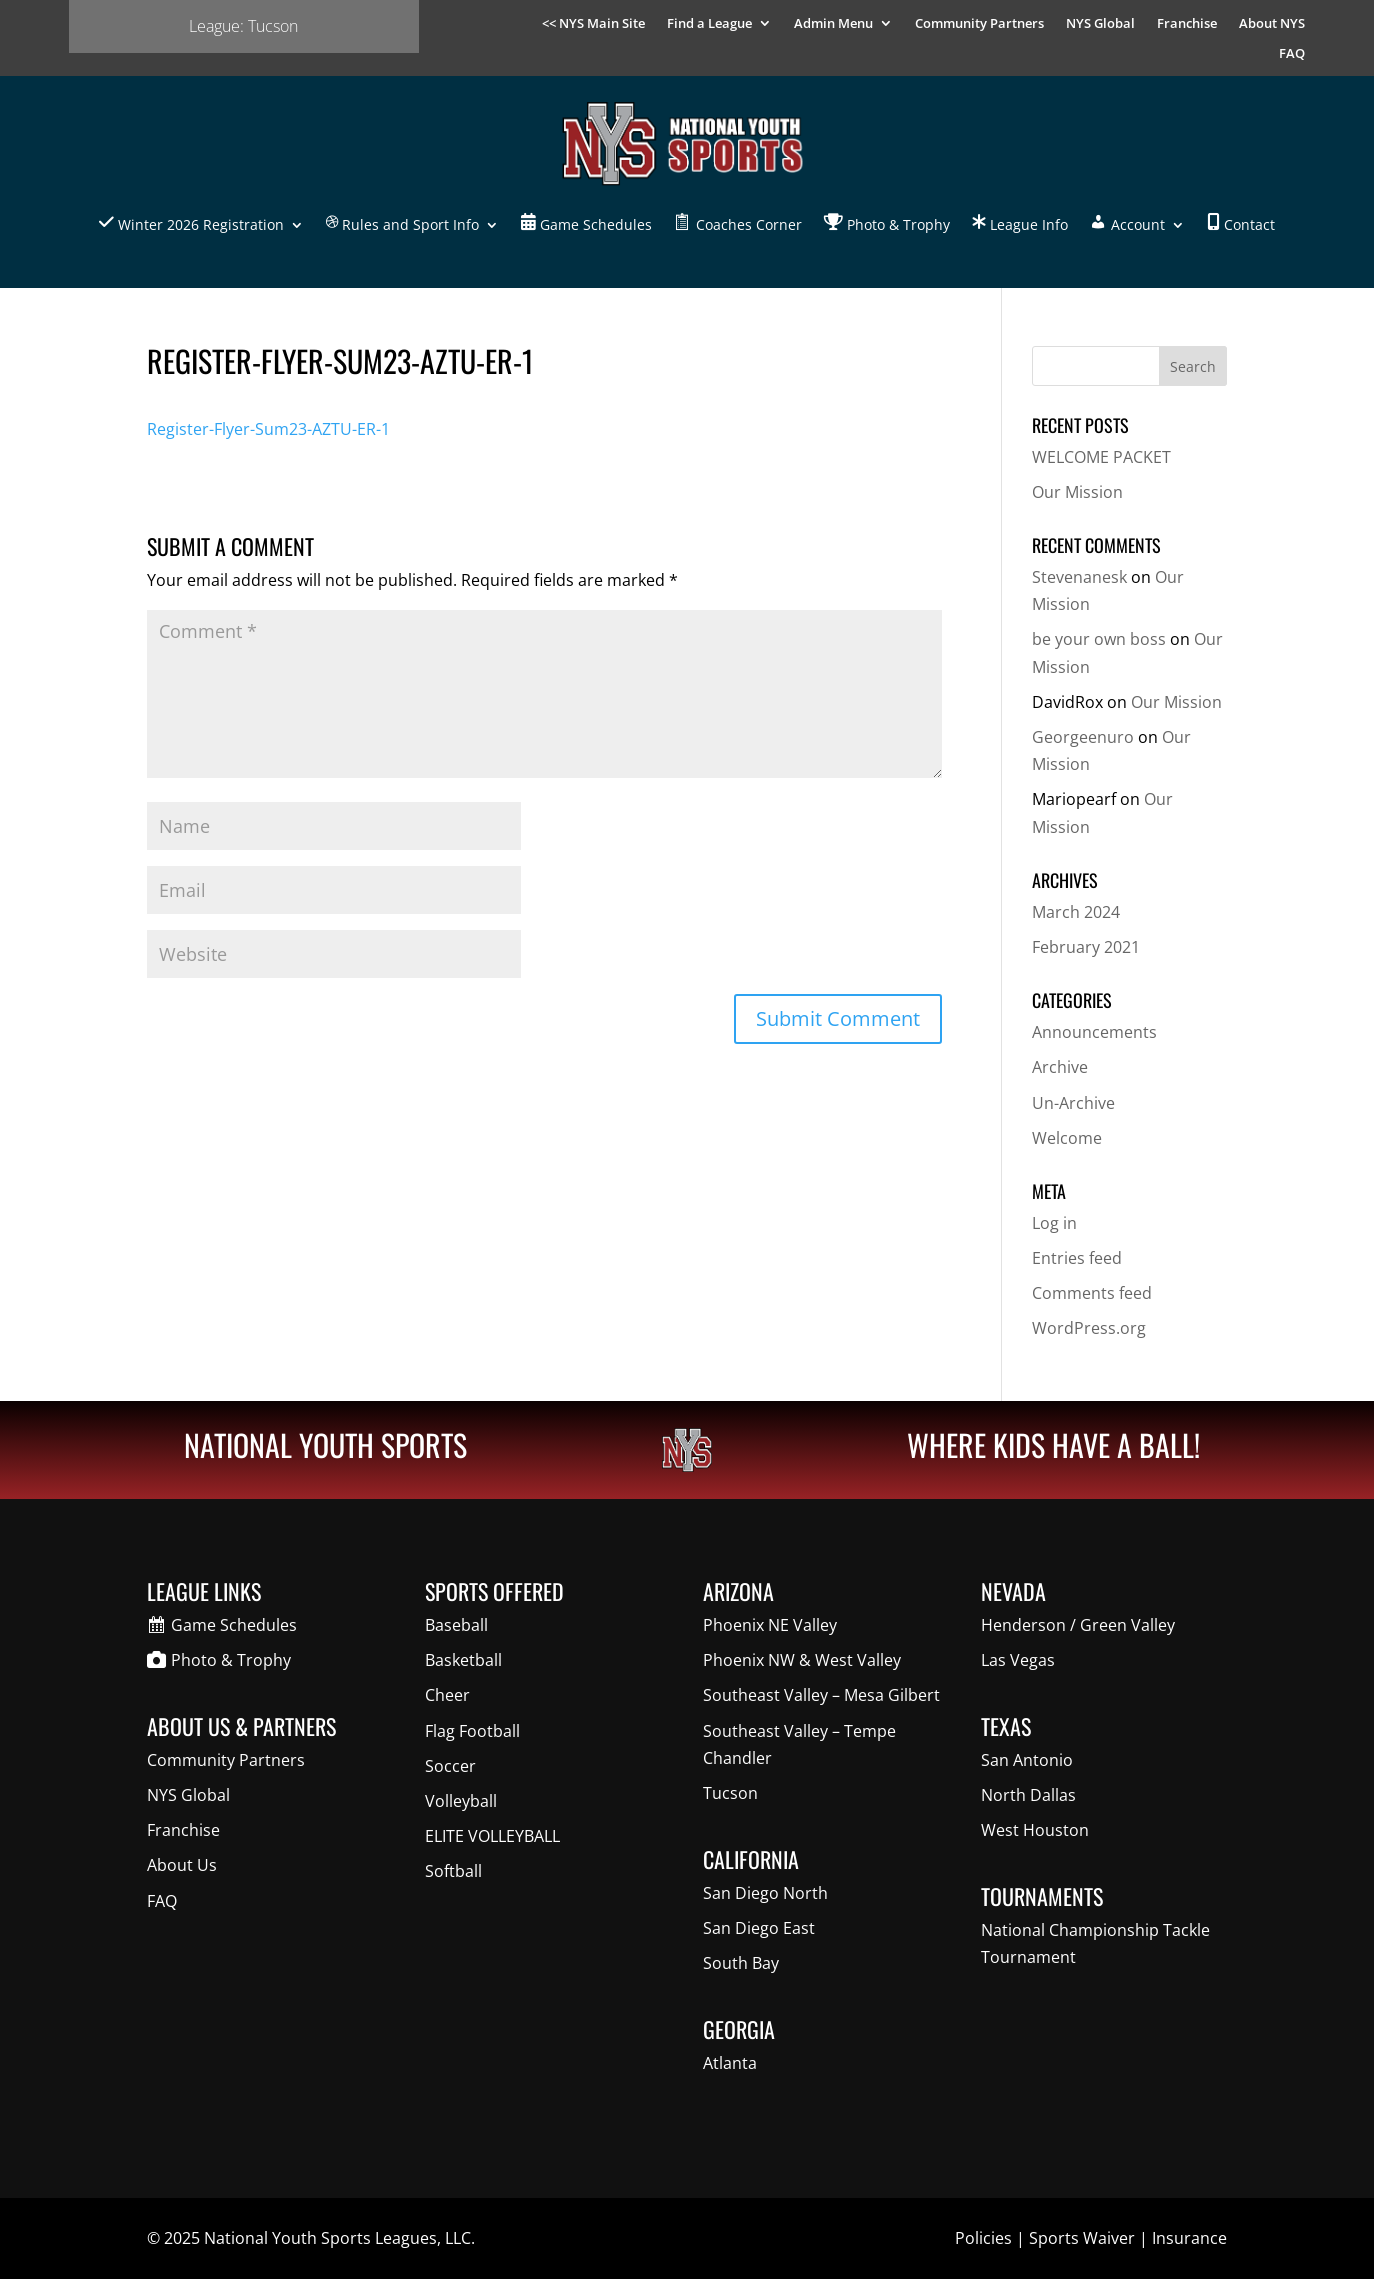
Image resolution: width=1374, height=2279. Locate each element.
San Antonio (1027, 1760)
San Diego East (759, 1928)
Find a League (709, 24)
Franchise (1187, 24)
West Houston (1035, 1830)
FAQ (1292, 54)
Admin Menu (833, 24)
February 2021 (1086, 947)
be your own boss (1099, 639)
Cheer (447, 1695)
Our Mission (1077, 492)
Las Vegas (1018, 1660)
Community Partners (979, 24)
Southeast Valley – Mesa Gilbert (821, 1695)
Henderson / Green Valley (1078, 1625)
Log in (1054, 1223)
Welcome (1067, 1138)
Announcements (1094, 1032)
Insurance (1189, 2238)
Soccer (450, 1766)
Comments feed (1092, 1293)
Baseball (456, 1625)
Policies (983, 2238)
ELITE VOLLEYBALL (492, 1836)
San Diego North (765, 1893)
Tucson (730, 1793)
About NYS (1272, 24)
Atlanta (730, 2063)
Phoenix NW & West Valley (802, 1660)
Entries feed (1077, 1258)
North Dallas (1028, 1795)
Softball (453, 1871)
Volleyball (461, 1801)
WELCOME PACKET (1101, 457)
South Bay (741, 1963)
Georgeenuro (1083, 737)
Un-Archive (1073, 1103)
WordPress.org (1089, 1328)
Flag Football (472, 1731)
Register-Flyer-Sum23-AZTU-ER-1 (268, 429)
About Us (182, 1865)
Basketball (463, 1660)
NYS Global (1100, 24)
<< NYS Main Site (593, 24)
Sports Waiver (1082, 2238)
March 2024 (1076, 912)
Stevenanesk (1079, 577)
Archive (1060, 1067)
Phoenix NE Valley (770, 1625)
